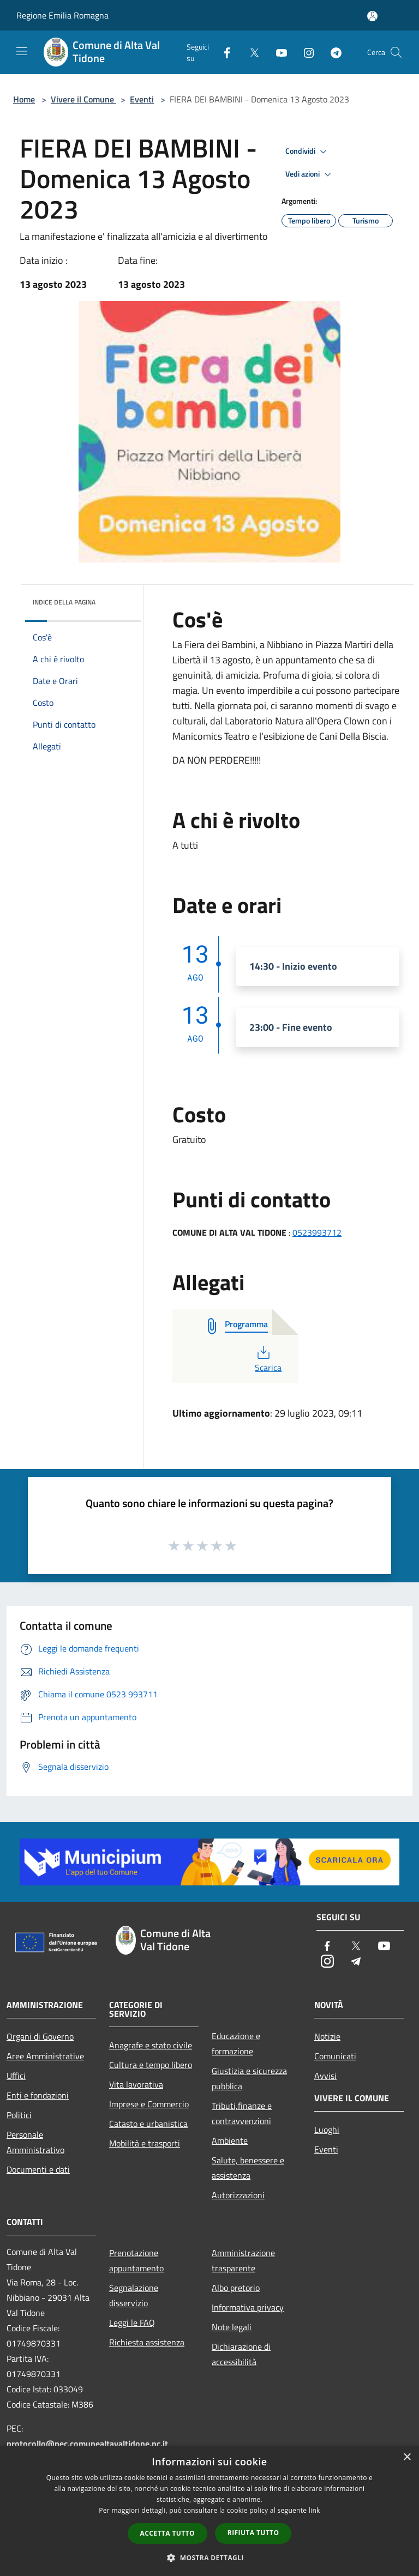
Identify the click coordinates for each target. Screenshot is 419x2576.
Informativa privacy (248, 2307)
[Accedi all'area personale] (372, 16)
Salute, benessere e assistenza (248, 2168)
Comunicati (335, 2056)
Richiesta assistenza (146, 2342)
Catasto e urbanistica (148, 2123)
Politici (19, 2114)
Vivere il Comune (83, 99)
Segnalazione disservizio (133, 2295)
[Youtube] (277, 52)
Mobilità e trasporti (144, 2143)
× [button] (407, 2457)
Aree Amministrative (45, 2056)
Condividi (307, 151)
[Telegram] (332, 52)
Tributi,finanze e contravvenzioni (242, 2113)
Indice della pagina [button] (64, 602)
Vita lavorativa (136, 2084)
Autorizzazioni (238, 2195)
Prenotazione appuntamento (136, 2260)
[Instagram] (304, 52)
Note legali (232, 2326)
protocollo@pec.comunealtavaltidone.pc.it (87, 2443)
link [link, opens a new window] (314, 2510)
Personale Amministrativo (35, 2142)
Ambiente (230, 2140)
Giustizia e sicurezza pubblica (249, 2078)
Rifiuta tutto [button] (253, 2532)
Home (24, 99)
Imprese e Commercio (149, 2104)
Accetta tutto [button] (167, 2533)
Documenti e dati (38, 2169)
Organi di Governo (40, 2036)
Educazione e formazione (236, 2043)
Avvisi (325, 2075)
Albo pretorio (236, 2287)
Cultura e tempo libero (150, 2064)
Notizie (327, 2036)
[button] (209, 2557)
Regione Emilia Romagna (62, 15)
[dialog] (209, 2511)
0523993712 (317, 1232)
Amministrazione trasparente (243, 2260)
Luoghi (326, 2129)
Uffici (16, 2075)
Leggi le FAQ (132, 2322)
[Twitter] (250, 52)
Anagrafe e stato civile (150, 2045)
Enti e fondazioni (38, 2095)
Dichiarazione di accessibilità (241, 2354)
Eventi (142, 99)
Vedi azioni (309, 174)
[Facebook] (223, 52)
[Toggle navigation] (21, 51)
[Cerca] (396, 52)
